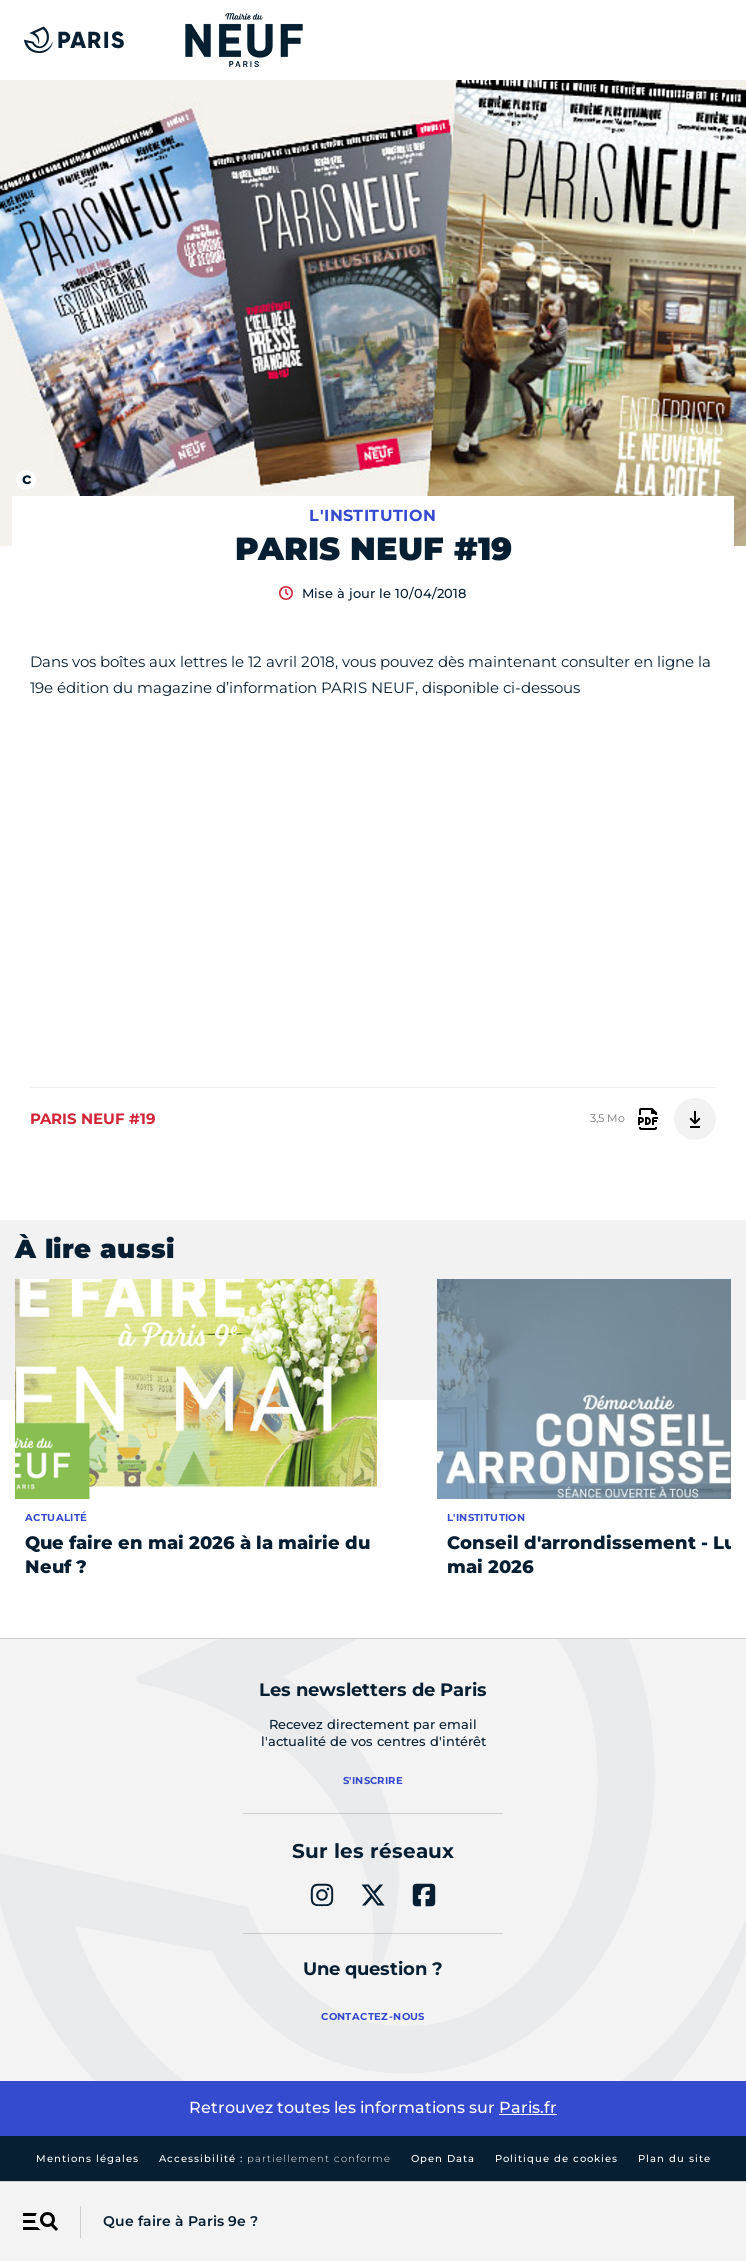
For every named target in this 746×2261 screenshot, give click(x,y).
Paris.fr (528, 2107)
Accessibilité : (275, 2158)
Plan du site (674, 2158)
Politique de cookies (556, 2158)
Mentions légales (87, 2158)
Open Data (443, 2158)
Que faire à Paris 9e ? (180, 2221)
